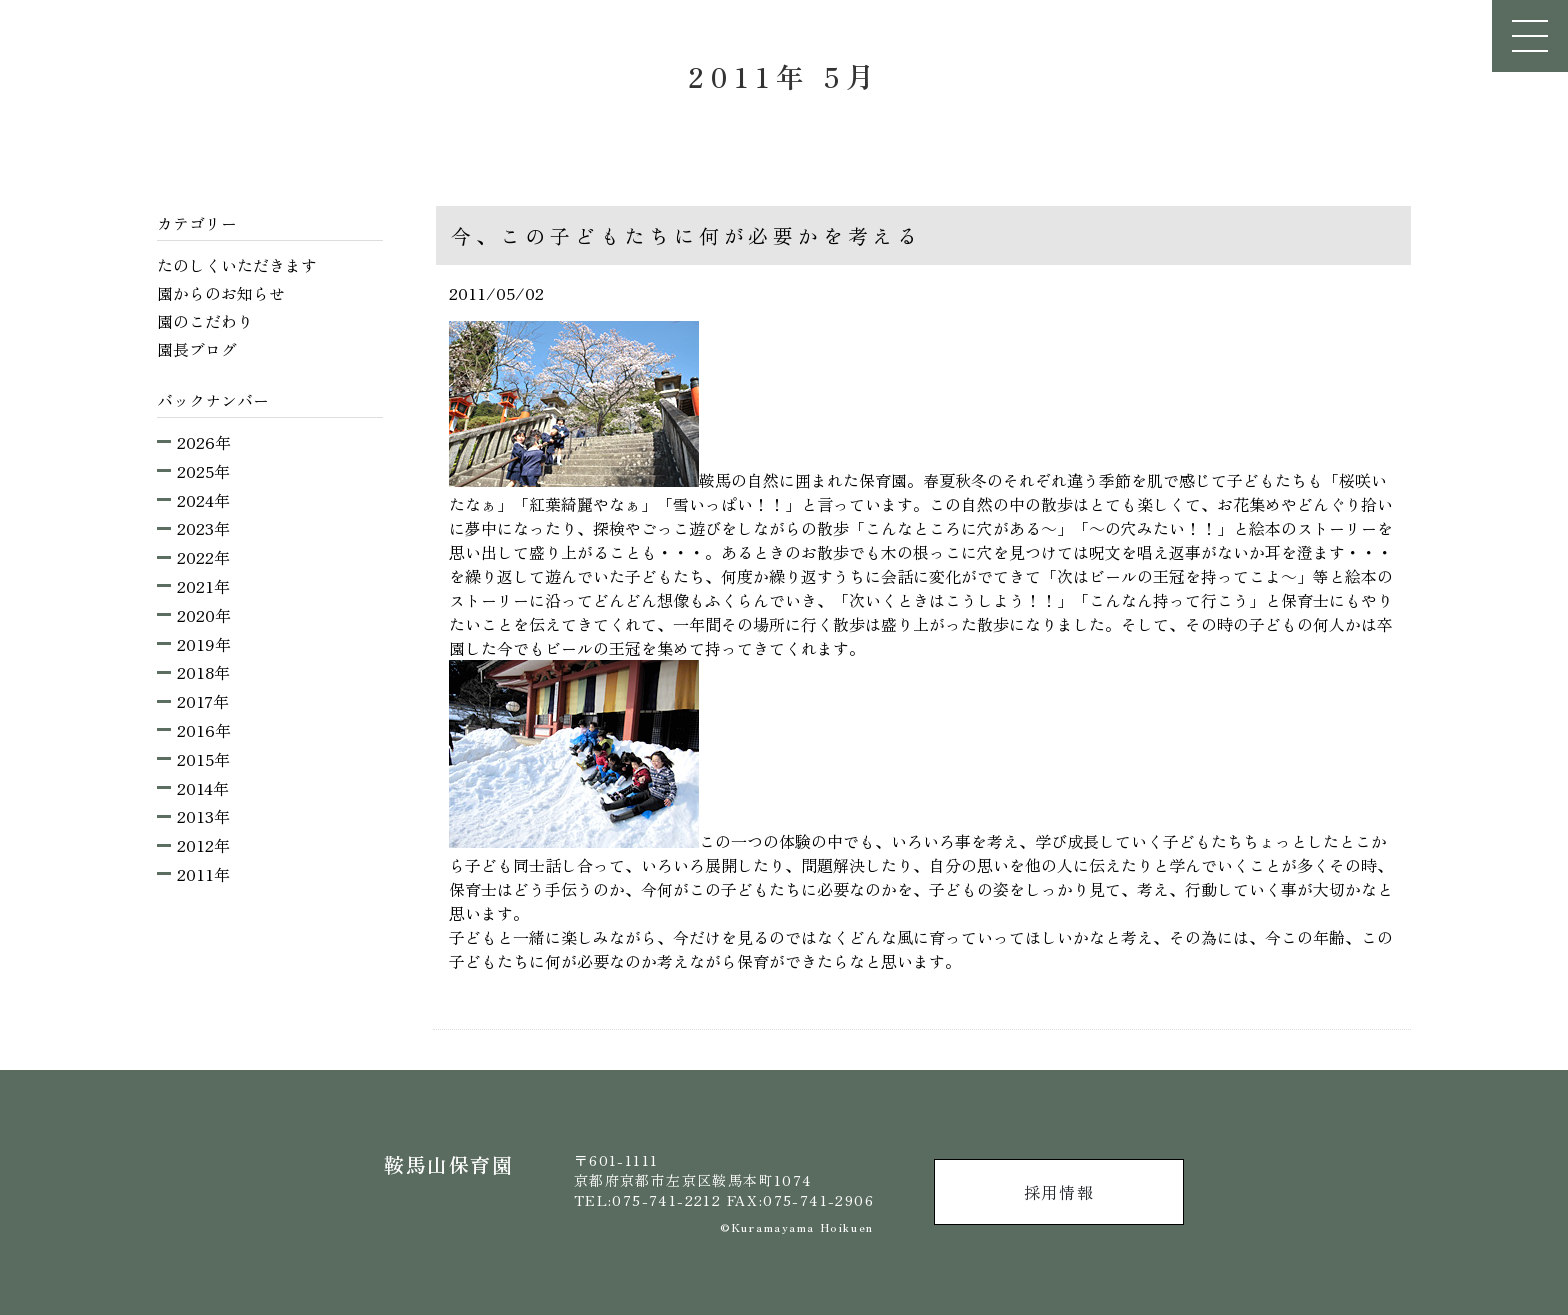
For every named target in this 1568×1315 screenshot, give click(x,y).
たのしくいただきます (237, 265)
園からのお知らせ (221, 293)
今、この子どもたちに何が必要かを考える (686, 235)
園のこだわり (205, 321)
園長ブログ (197, 349)
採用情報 (1059, 1192)
